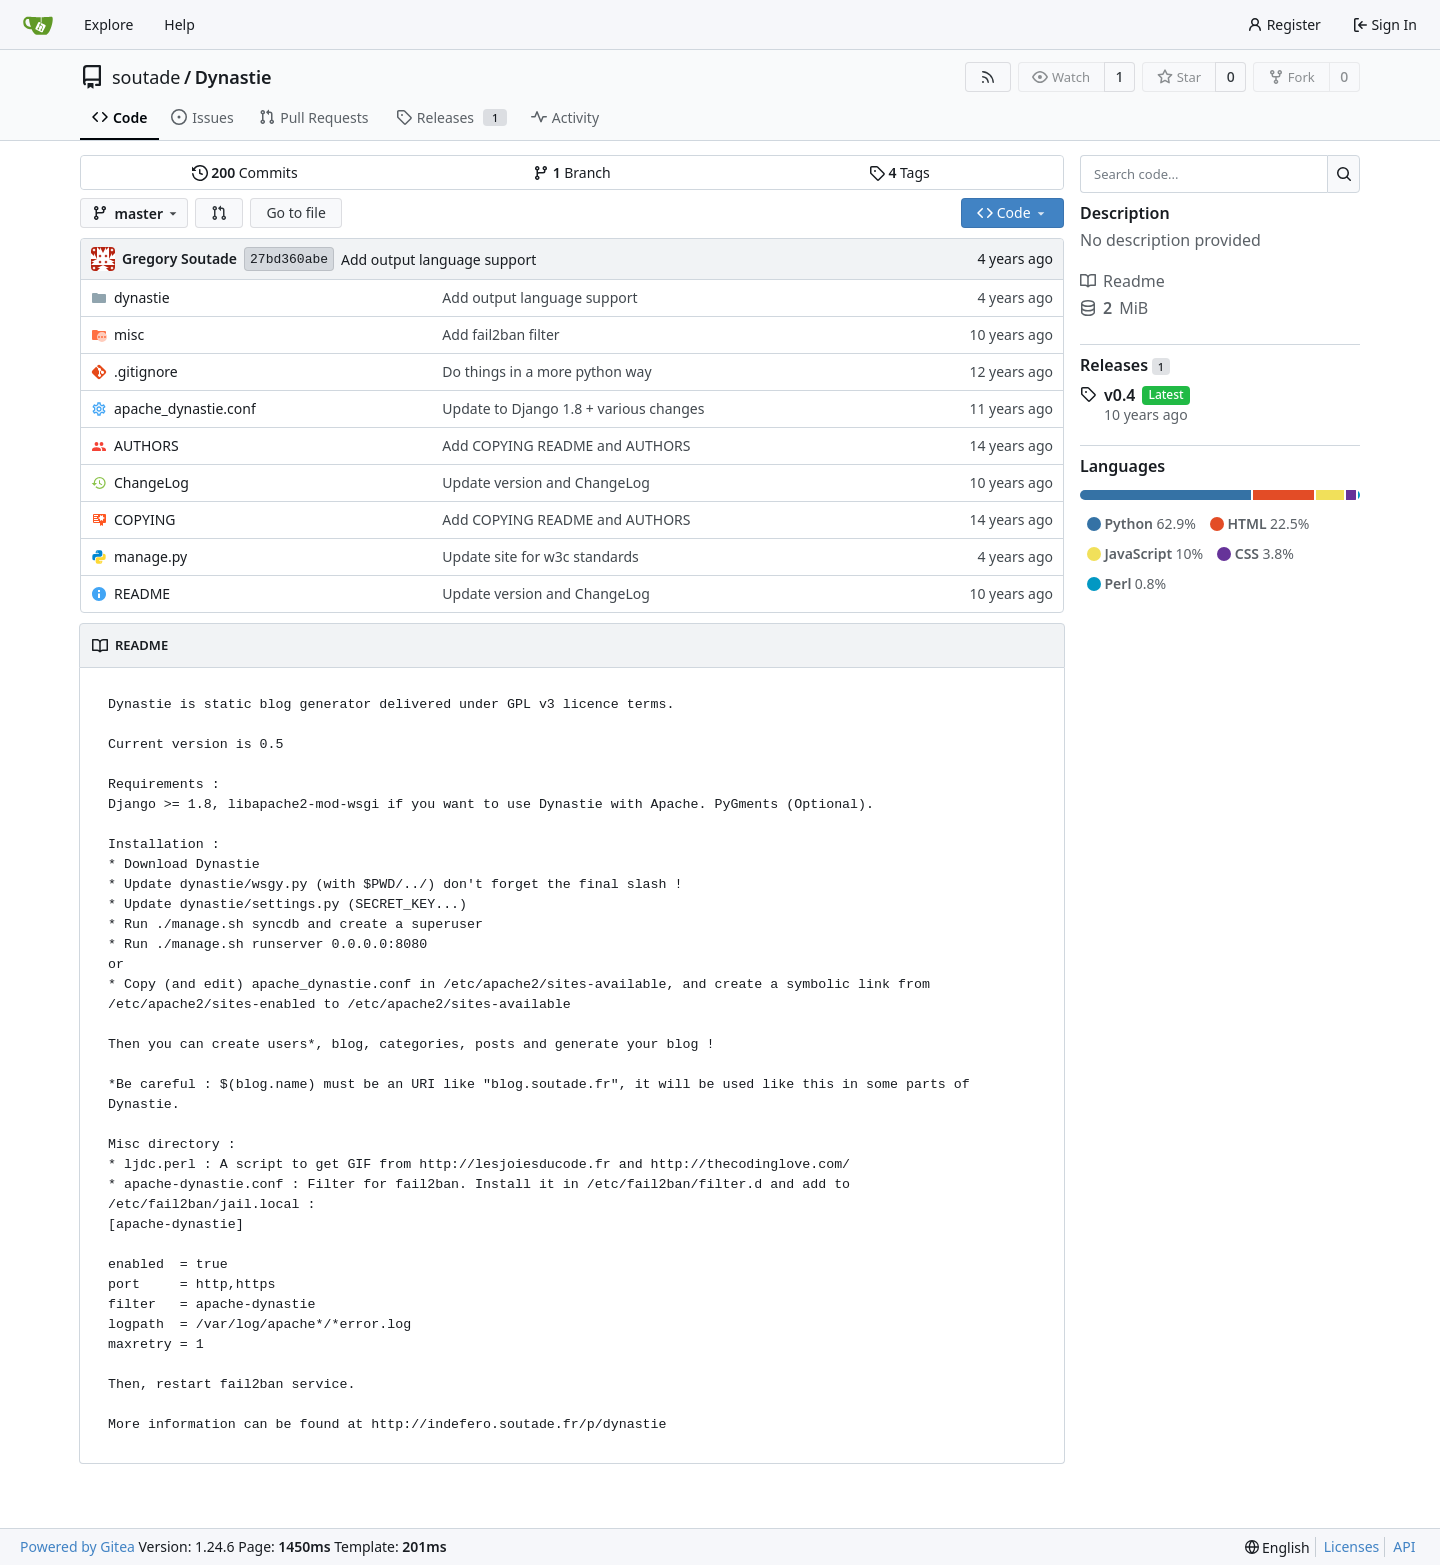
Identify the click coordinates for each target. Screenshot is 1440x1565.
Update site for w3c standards (540, 556)
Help (179, 24)
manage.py (150, 556)
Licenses (1352, 1546)
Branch (572, 172)
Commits (245, 172)
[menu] (1277, 1547)
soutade (146, 77)
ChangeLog (151, 482)
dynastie (142, 297)
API (1404, 1546)
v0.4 (1119, 395)
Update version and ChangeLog (545, 482)
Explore (108, 24)
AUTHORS (146, 445)
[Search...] (1343, 174)
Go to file (295, 212)
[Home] (38, 25)
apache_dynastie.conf (185, 408)
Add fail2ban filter (500, 334)
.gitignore (146, 371)
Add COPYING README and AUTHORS (566, 445)
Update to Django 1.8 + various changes (573, 408)
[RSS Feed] (988, 77)
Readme (1122, 281)
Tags (899, 172)
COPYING (144, 519)
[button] (219, 213)
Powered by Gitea (77, 1546)
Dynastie (233, 77)
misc (129, 334)
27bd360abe (289, 259)
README (142, 593)
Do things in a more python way (546, 371)
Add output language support (438, 259)
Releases (1125, 365)
